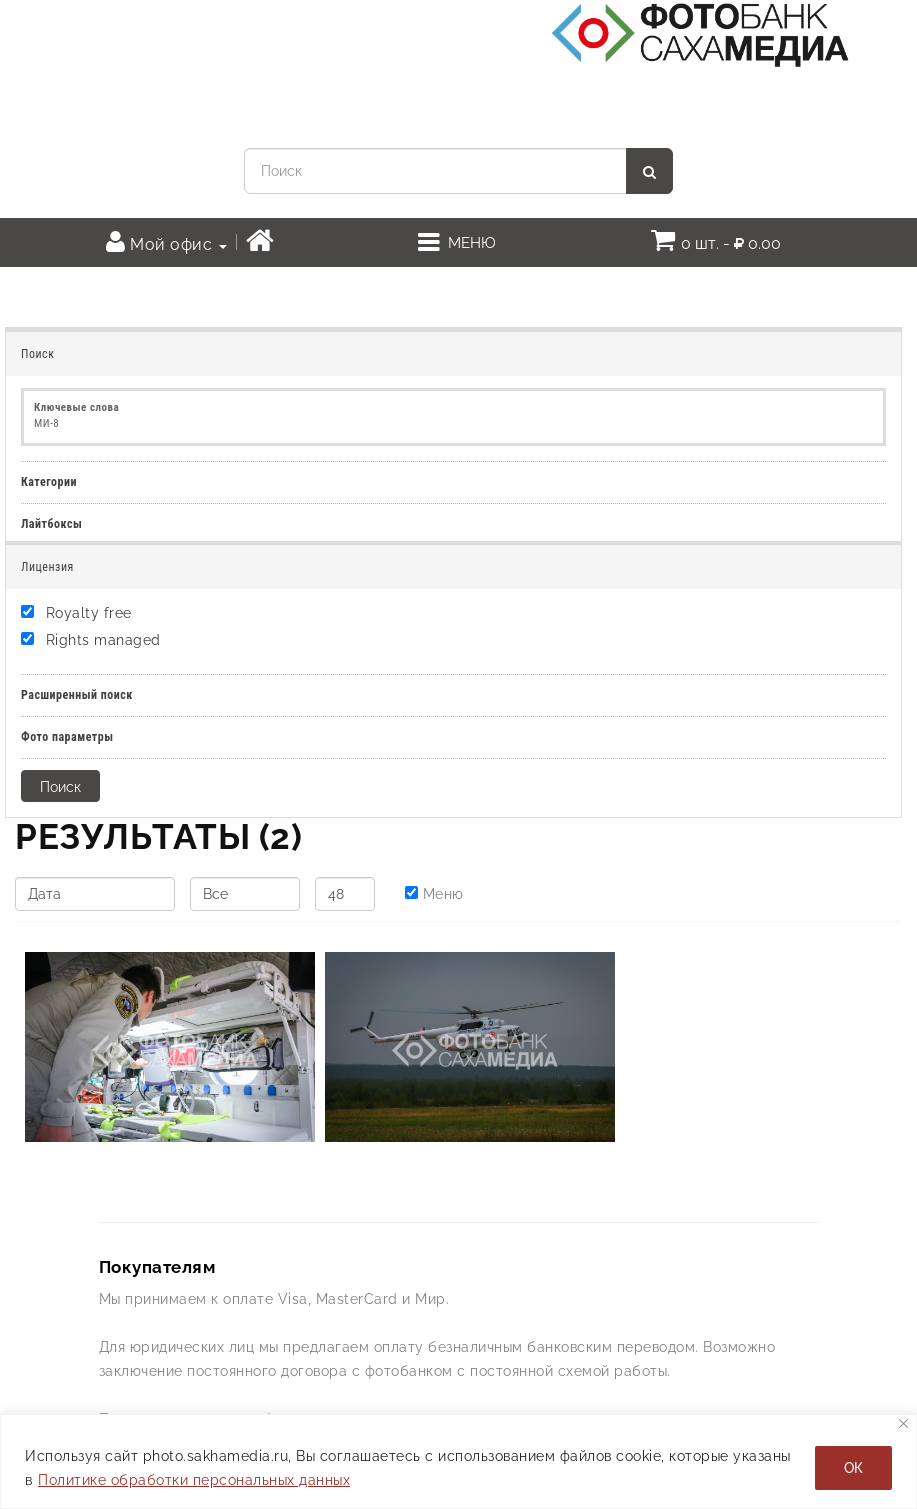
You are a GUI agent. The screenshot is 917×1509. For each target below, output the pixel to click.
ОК (853, 1468)
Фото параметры (67, 737)
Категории (49, 482)
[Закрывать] (903, 1423)
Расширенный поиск (77, 695)
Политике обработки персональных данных (194, 1480)
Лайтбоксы (51, 524)
